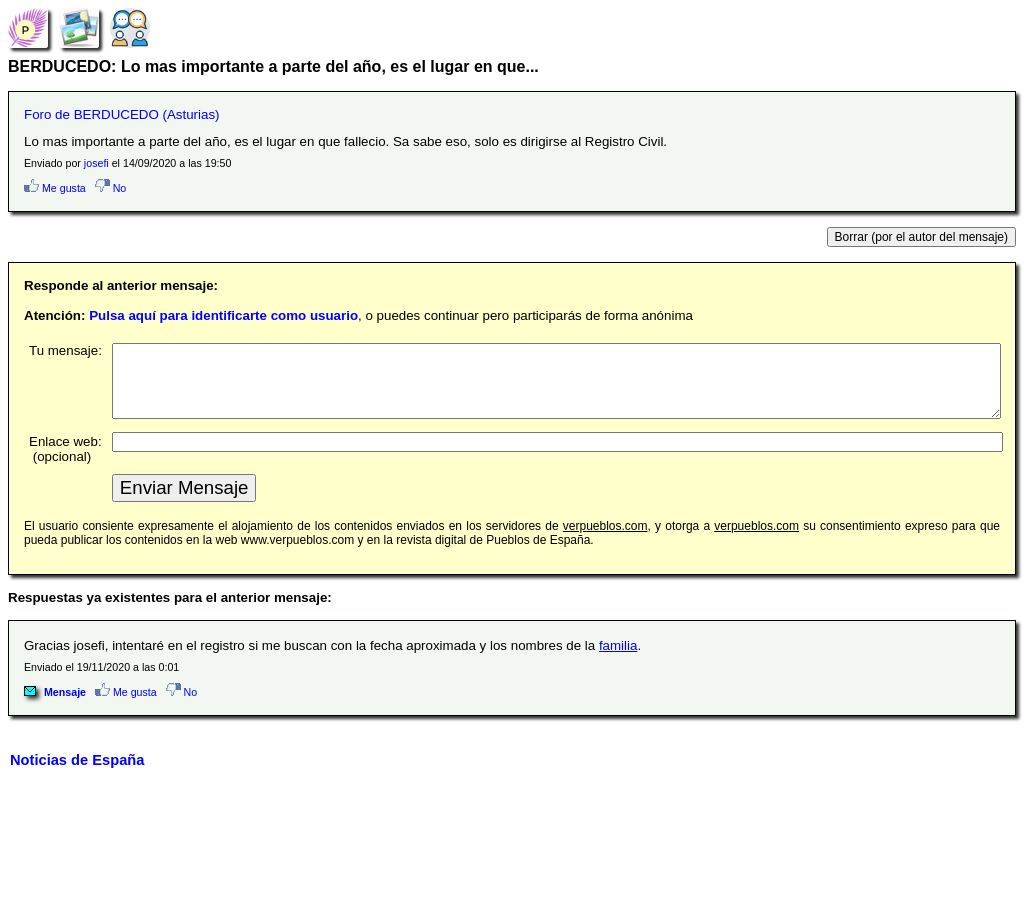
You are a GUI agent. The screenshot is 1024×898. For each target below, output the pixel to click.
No (111, 188)
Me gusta (55, 188)
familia (618, 660)
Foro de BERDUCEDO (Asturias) (122, 114)
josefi (96, 163)
